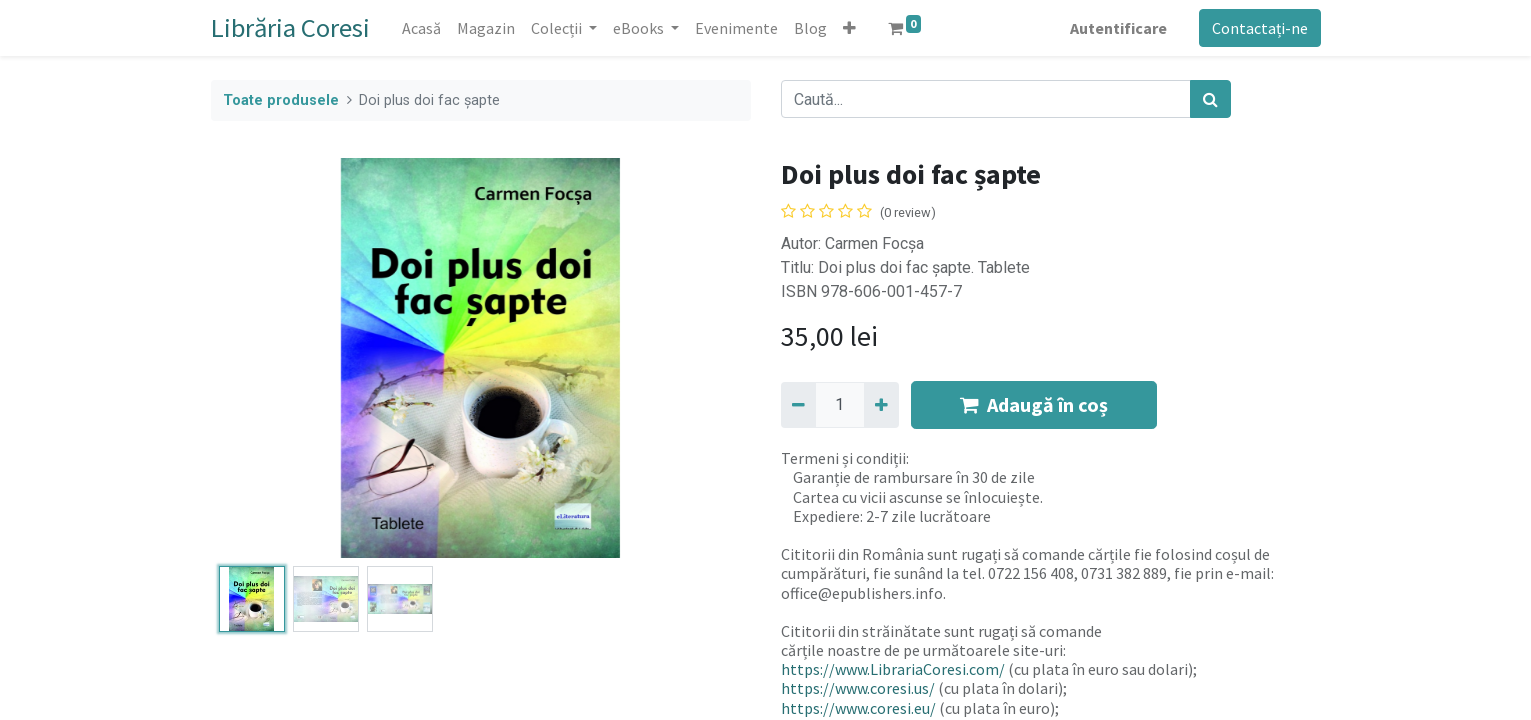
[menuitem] (421, 28)
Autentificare (1118, 28)
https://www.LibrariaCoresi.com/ (893, 669)
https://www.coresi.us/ (858, 688)
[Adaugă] (881, 405)
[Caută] (1210, 99)
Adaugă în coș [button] (1034, 404)
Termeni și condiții (843, 458)
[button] (849, 28)
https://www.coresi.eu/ (858, 708)
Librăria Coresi (290, 27)
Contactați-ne (1260, 28)
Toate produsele (281, 100)
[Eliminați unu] (798, 405)
